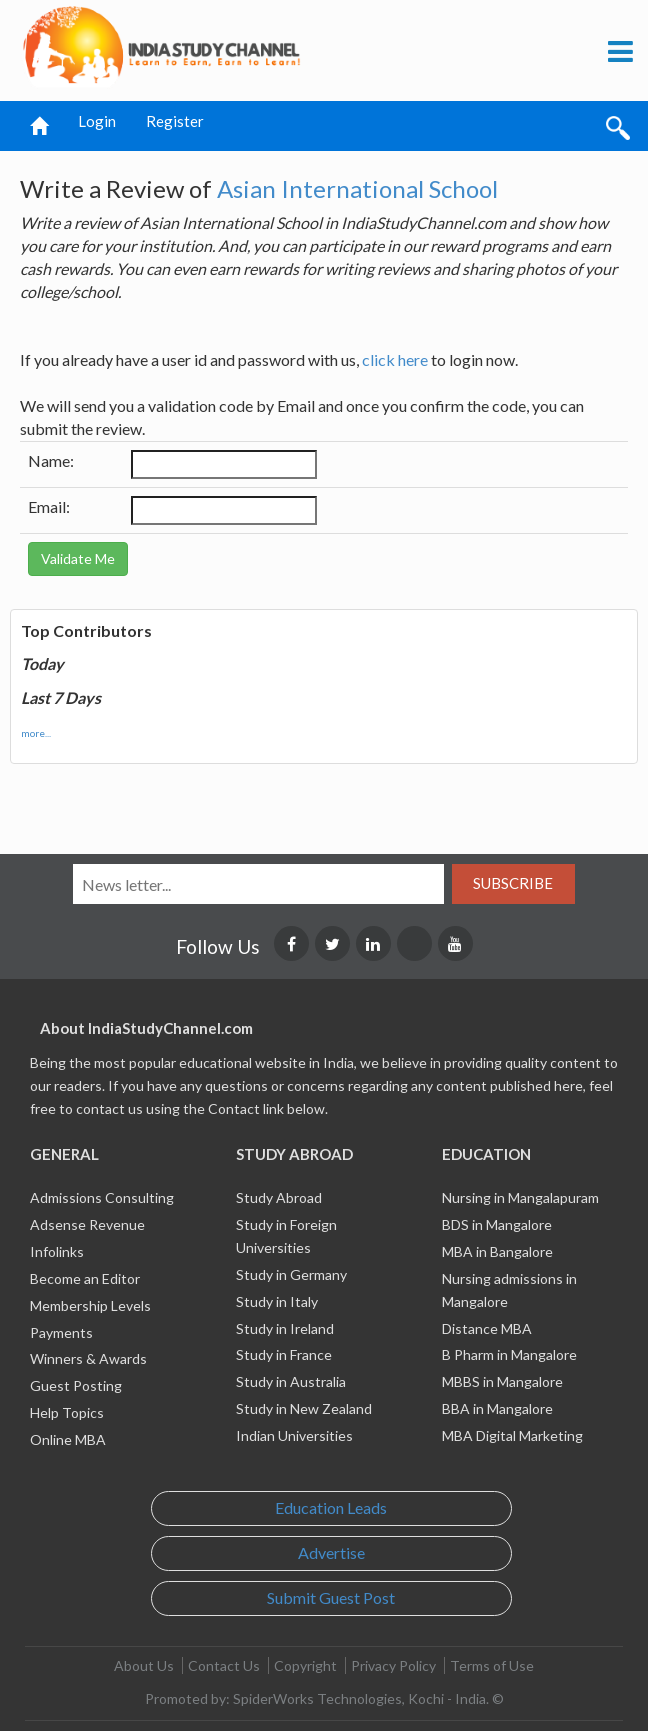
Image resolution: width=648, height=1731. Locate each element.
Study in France (284, 1354)
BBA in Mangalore (497, 1408)
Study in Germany (291, 1274)
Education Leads (331, 1507)
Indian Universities (294, 1435)
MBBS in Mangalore (502, 1381)
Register (175, 121)
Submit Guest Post (331, 1597)
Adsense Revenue (87, 1224)
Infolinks (57, 1251)
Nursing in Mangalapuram (520, 1197)
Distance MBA (487, 1328)
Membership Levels (90, 1305)
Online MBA (68, 1439)
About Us (144, 1665)
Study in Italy (277, 1301)
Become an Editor (85, 1278)
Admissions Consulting (102, 1197)
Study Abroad (279, 1197)
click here (395, 359)
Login (97, 121)
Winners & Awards (88, 1358)
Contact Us (224, 1665)
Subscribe (513, 883)
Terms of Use (492, 1665)
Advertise (331, 1552)
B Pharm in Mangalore (509, 1354)
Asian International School (357, 188)
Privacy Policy (393, 1665)
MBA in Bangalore (497, 1251)
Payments (61, 1332)
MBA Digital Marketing (512, 1435)
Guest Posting (76, 1385)
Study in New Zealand (304, 1408)
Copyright (305, 1665)
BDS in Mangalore (497, 1224)
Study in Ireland (285, 1328)
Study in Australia (291, 1381)
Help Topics (67, 1412)
